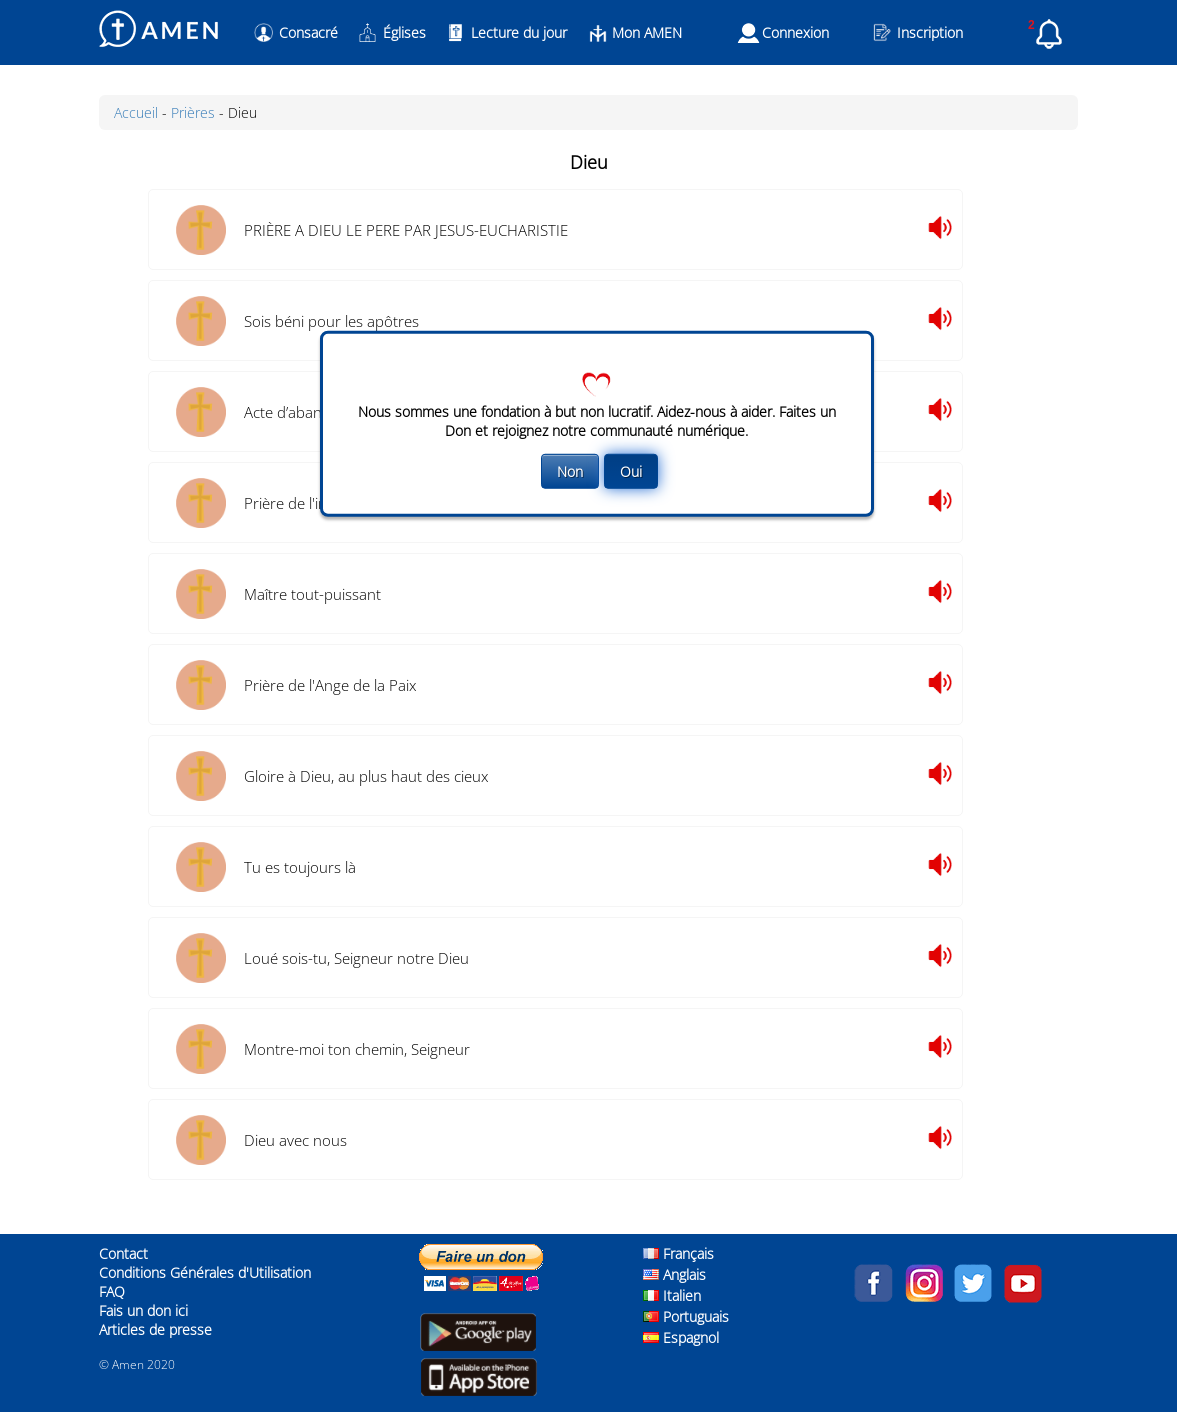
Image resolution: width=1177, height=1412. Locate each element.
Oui (631, 471)
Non (570, 471)
